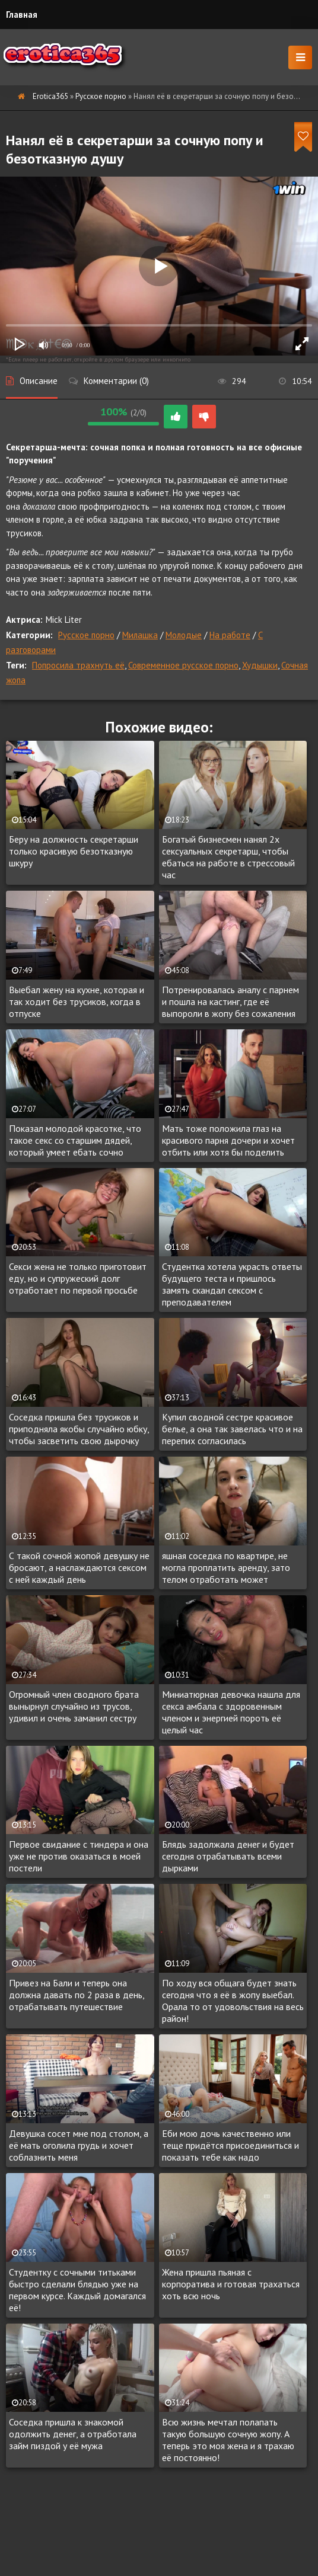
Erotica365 (50, 96)
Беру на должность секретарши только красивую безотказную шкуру (73, 851)
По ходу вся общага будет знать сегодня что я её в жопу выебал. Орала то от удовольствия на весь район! (233, 2000)
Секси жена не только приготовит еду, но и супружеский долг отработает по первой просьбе (78, 1278)
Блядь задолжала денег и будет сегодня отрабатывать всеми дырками (228, 1856)
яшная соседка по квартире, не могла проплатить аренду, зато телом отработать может (226, 1567)
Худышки (260, 665)
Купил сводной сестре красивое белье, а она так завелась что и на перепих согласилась (232, 1429)
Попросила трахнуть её (78, 665)
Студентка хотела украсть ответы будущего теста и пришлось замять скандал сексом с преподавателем (232, 1284)
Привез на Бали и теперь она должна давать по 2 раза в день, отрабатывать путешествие (76, 1994)
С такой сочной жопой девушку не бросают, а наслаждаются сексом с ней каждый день (79, 1567)
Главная (21, 14)
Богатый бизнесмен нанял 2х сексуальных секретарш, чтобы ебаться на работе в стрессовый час (228, 857)
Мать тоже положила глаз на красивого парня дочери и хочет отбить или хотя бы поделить (228, 1140)
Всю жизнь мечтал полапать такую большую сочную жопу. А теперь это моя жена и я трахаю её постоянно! (228, 2439)
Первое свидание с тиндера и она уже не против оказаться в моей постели (78, 1856)
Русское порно (100, 96)
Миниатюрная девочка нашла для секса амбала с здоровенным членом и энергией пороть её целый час (231, 1712)
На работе (229, 635)
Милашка (140, 635)
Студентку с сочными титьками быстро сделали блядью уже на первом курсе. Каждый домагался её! (77, 2289)
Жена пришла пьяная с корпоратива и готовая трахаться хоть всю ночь (231, 2284)
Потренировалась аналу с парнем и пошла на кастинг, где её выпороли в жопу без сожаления (230, 1001)
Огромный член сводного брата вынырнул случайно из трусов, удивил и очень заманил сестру (74, 1706)
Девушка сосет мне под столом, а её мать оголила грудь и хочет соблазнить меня (78, 2145)
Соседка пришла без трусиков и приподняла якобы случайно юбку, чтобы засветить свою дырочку (79, 1429)
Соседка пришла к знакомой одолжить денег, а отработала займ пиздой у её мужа (72, 2434)
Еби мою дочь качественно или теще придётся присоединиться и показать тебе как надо (230, 2145)
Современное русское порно (183, 665)
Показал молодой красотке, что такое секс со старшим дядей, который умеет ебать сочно (75, 1140)
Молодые (184, 635)
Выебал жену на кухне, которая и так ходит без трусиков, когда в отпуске (76, 1001)
